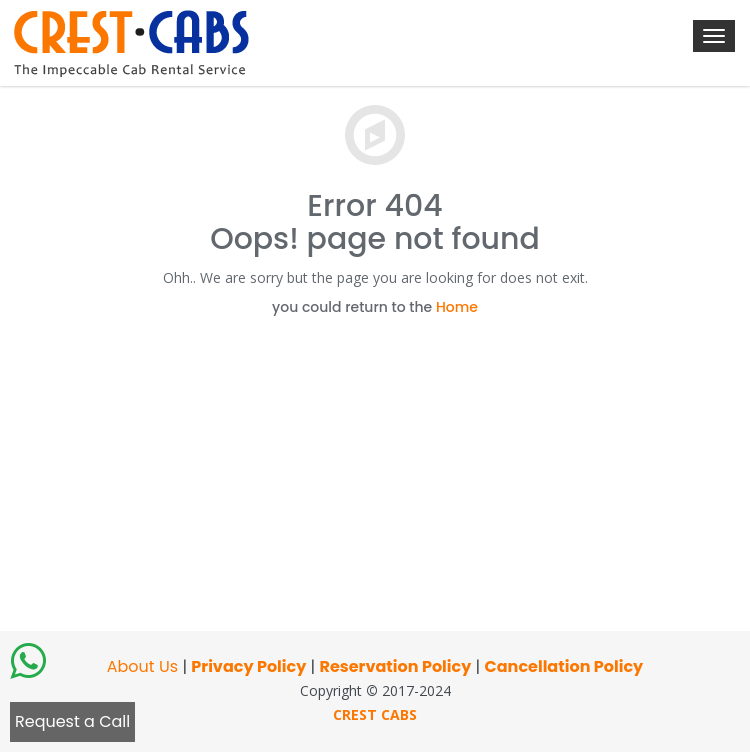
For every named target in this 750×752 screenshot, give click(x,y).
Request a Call (72, 721)
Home (457, 307)
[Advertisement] (375, 465)
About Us (142, 666)
